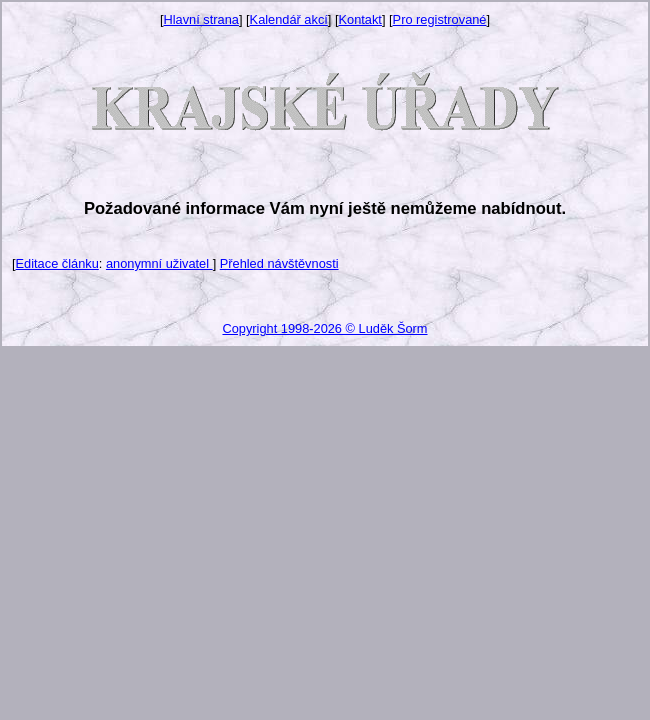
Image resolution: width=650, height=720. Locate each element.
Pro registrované (440, 19)
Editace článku (57, 263)
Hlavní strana (201, 19)
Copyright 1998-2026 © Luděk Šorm (324, 328)
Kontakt (360, 19)
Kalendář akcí (289, 19)
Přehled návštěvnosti (279, 263)
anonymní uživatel (159, 263)
